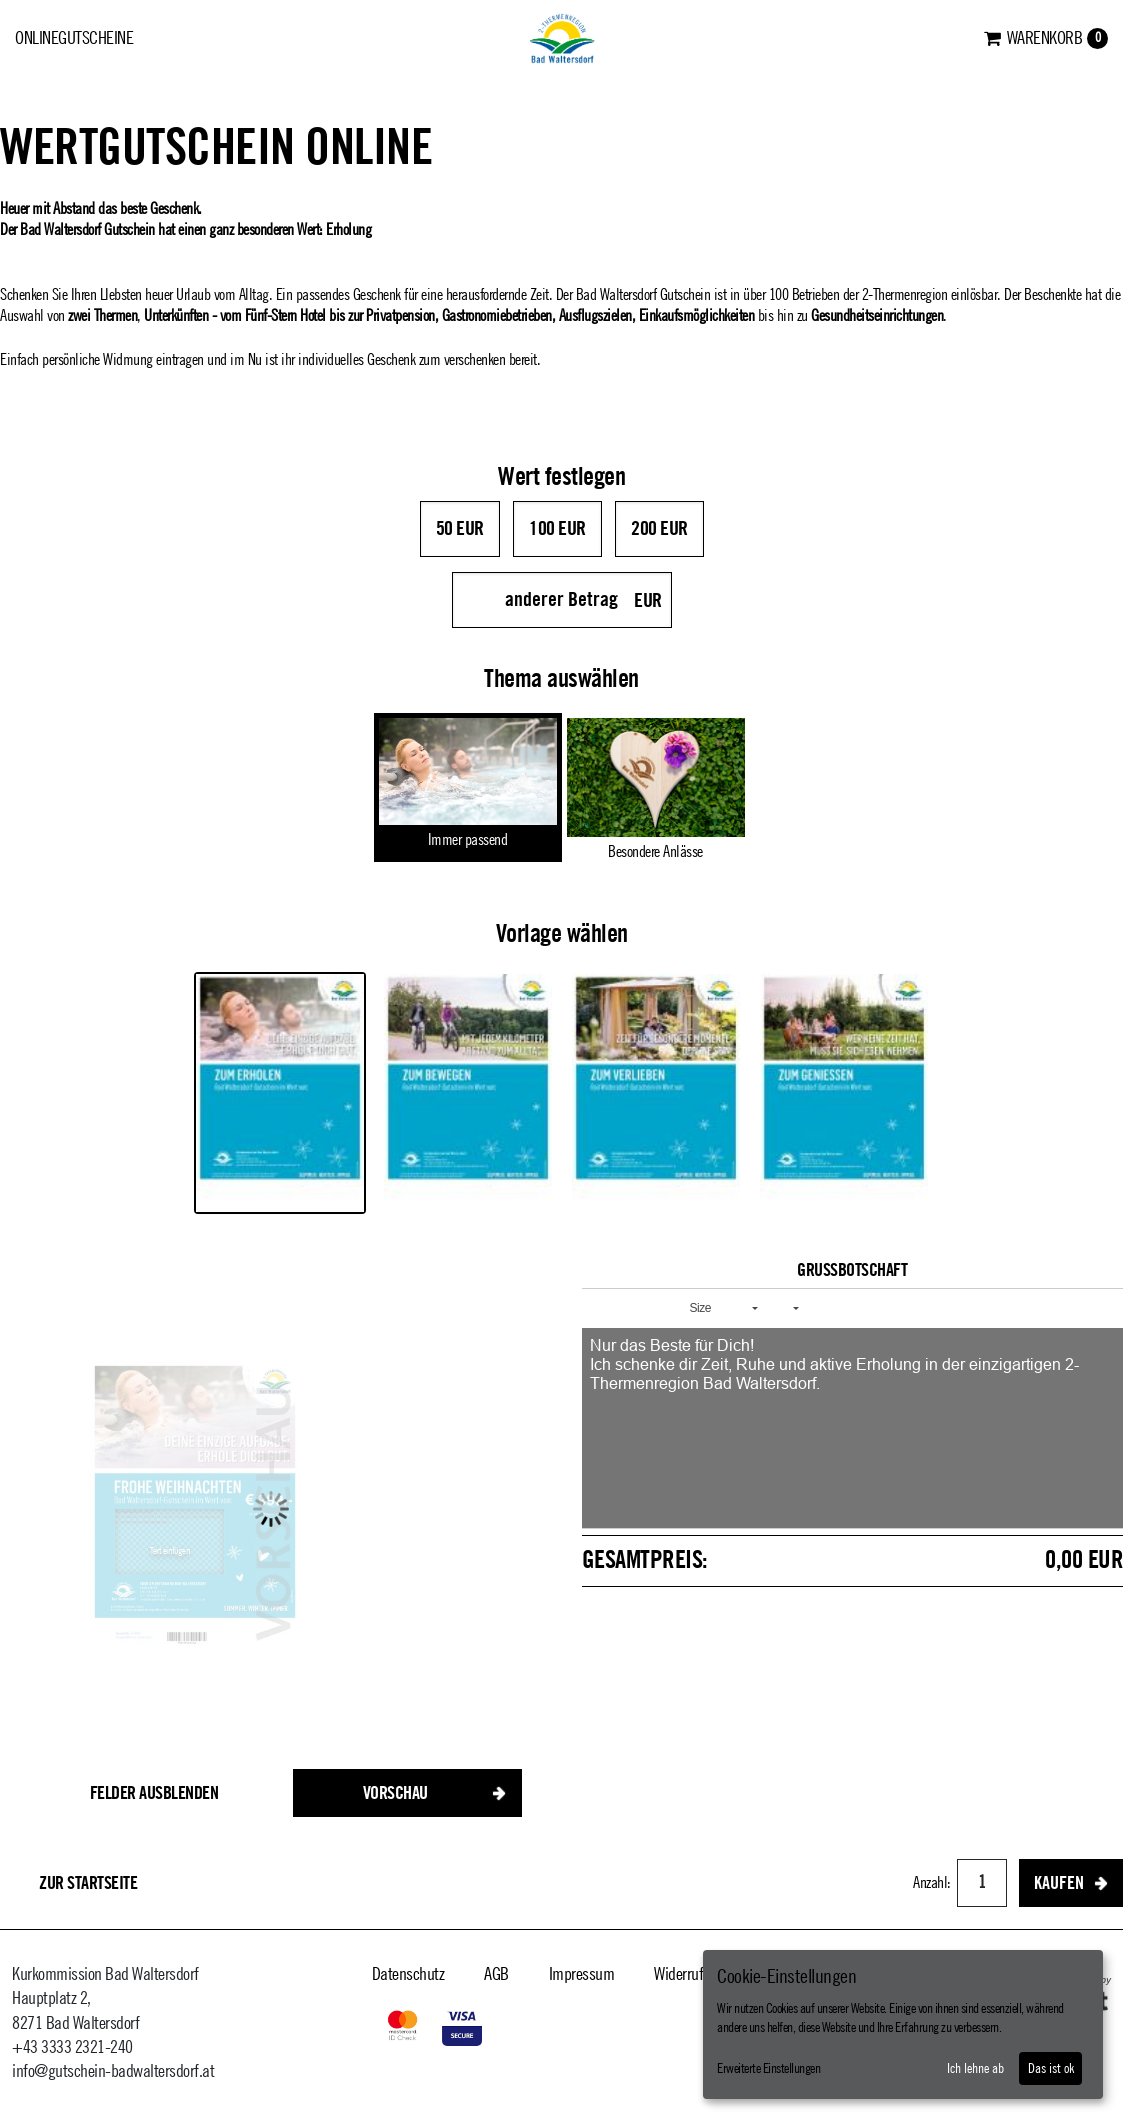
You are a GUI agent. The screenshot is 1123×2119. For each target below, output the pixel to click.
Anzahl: (933, 1883)
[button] (604, 1308)
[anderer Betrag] (562, 600)
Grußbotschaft (852, 1270)
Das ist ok (1051, 2069)
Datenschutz (408, 1974)
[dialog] (903, 2024)
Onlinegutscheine (74, 38)
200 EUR (659, 529)
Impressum (582, 1974)
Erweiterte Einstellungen (768, 2069)
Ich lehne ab (975, 2069)
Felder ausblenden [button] (154, 1793)
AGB (496, 1974)
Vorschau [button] (395, 1793)
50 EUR (460, 529)
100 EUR (557, 529)
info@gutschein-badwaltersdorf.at (113, 2071)
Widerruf (678, 1974)
